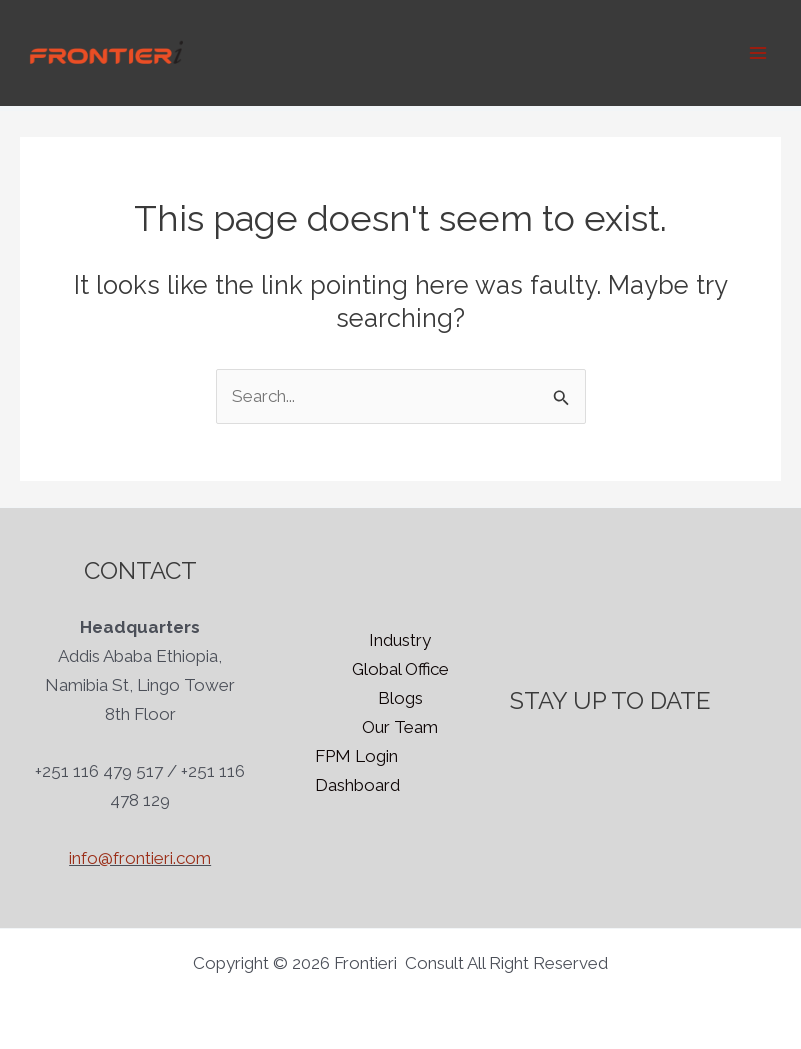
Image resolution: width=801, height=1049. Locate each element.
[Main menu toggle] (759, 53)
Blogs (400, 698)
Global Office (400, 669)
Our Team (400, 727)
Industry (400, 640)
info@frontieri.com (140, 858)
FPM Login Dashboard (357, 770)
